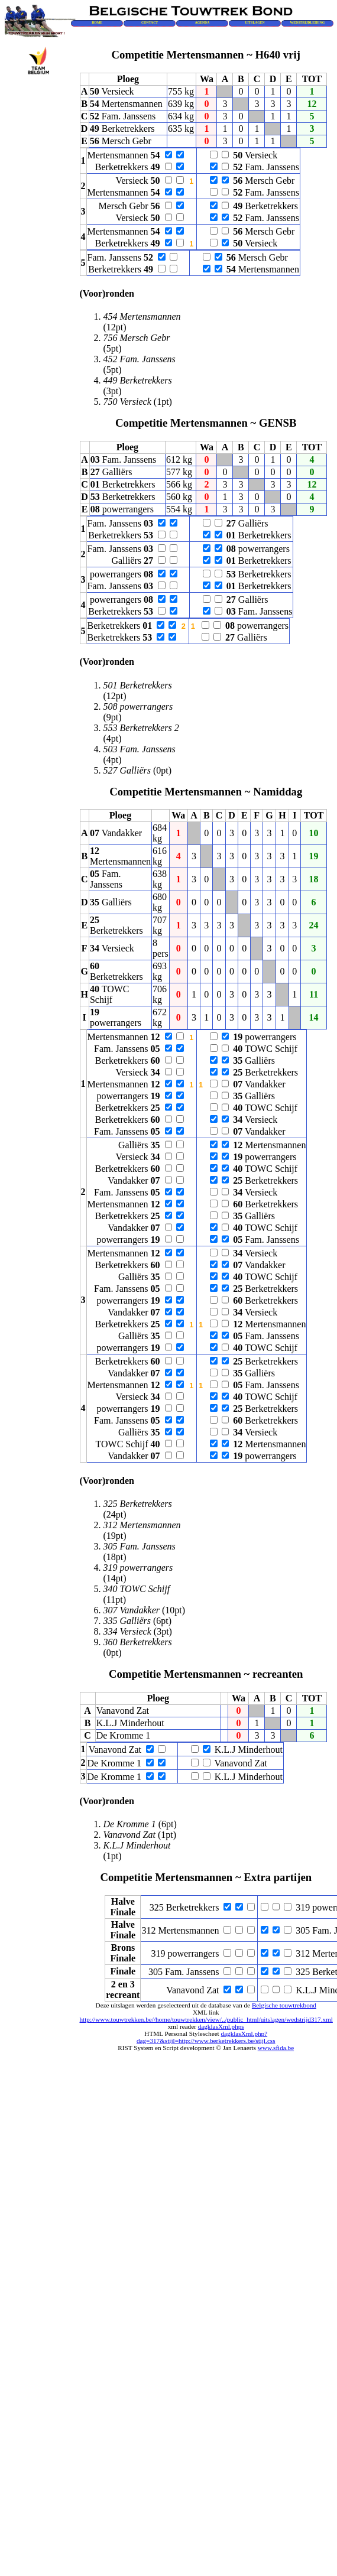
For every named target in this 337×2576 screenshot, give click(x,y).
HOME (97, 22)
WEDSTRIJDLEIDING (307, 22)
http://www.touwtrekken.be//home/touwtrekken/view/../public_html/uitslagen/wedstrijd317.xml (206, 2019)
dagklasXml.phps (221, 2026)
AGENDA (202, 22)
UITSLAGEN (255, 22)
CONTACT (149, 22)
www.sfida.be (276, 2047)
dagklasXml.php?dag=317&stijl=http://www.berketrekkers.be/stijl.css (206, 2037)
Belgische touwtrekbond (284, 2005)
